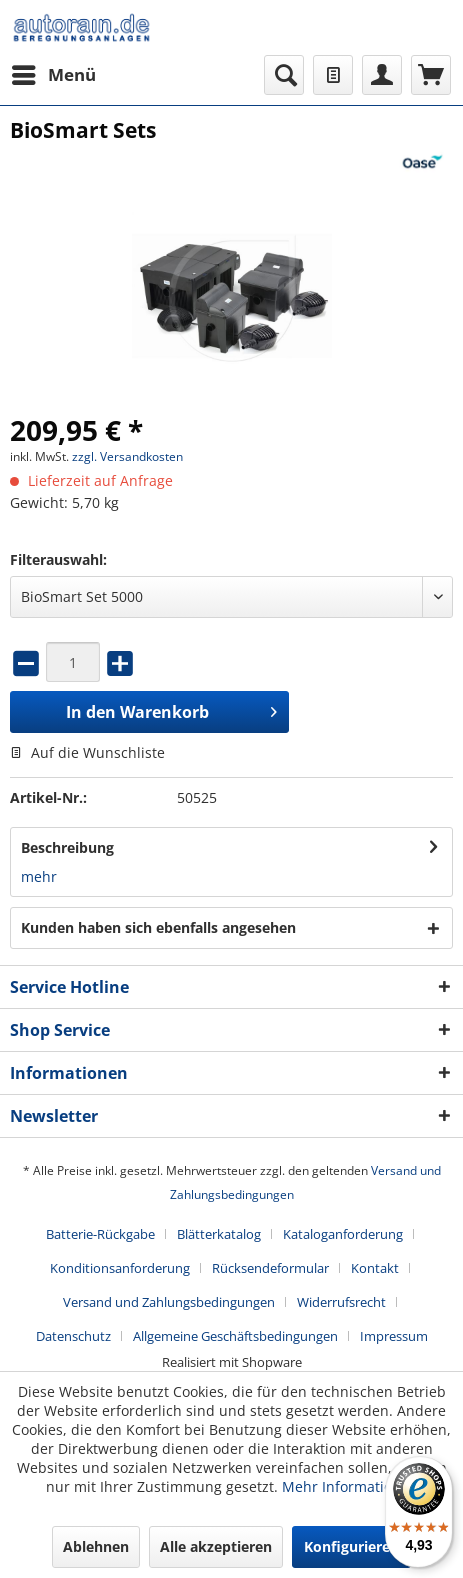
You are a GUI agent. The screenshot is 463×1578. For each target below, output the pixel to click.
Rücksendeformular (270, 1268)
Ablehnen (96, 1546)
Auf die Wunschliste (87, 752)
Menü (54, 72)
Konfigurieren (351, 1546)
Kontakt (375, 1268)
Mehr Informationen (350, 1486)
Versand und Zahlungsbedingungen (169, 1302)
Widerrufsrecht (341, 1302)
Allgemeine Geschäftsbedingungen (235, 1336)
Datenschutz (73, 1336)
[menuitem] (53, 75)
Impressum (394, 1336)
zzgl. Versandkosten (127, 456)
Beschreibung (67, 847)
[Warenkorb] (431, 75)
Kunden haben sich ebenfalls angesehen (158, 927)
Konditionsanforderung (120, 1268)
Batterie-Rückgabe (100, 1234)
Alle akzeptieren (216, 1546)
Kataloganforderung (343, 1234)
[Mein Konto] (382, 75)
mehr (39, 876)
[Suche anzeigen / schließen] (284, 75)
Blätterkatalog (219, 1234)
